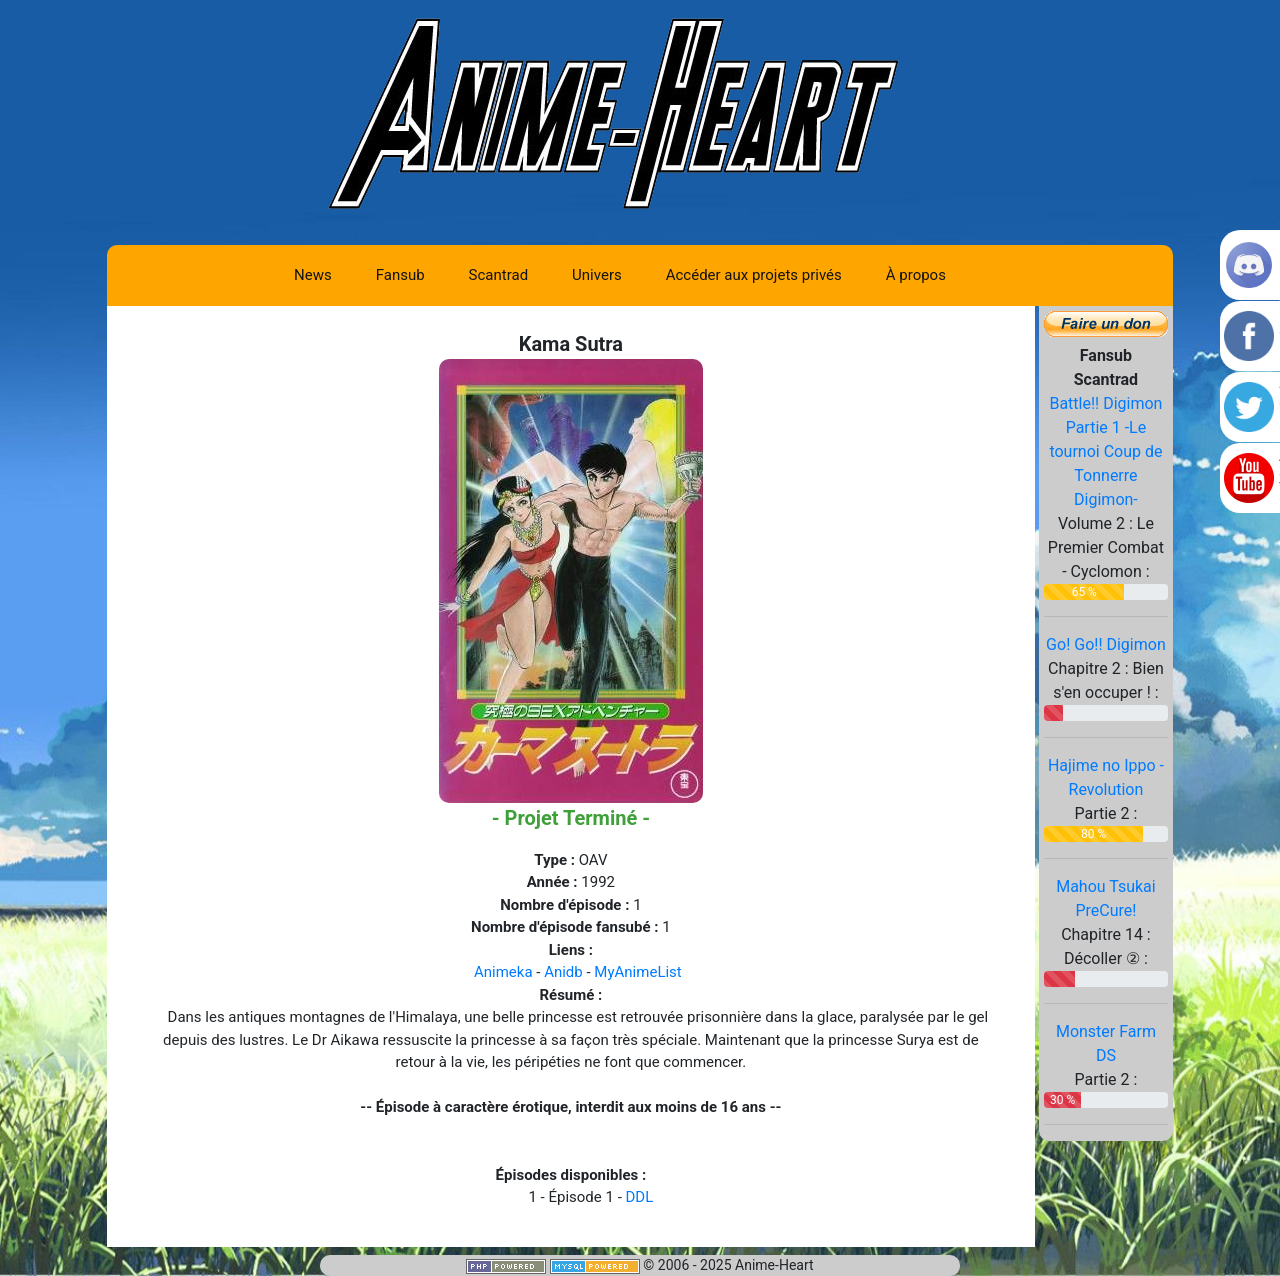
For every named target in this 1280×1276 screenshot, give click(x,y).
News (313, 275)
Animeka (503, 972)
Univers (597, 275)
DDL (640, 1197)
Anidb (563, 972)
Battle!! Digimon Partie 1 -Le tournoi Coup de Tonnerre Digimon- (1105, 451)
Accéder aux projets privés (754, 275)
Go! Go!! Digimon (1106, 644)
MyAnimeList (637, 972)
